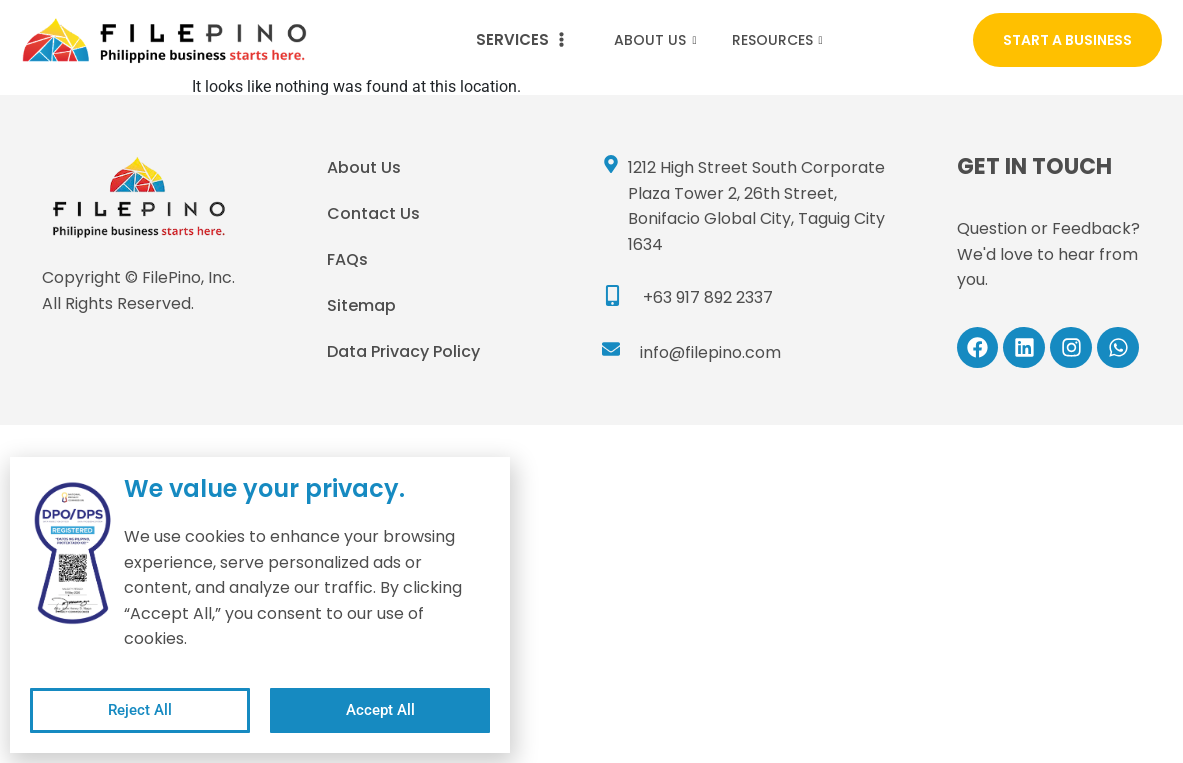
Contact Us (373, 213)
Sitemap (361, 305)
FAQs (347, 259)
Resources (780, 40)
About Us (657, 40)
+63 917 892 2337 (708, 297)
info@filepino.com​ (710, 352)
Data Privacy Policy (403, 351)
